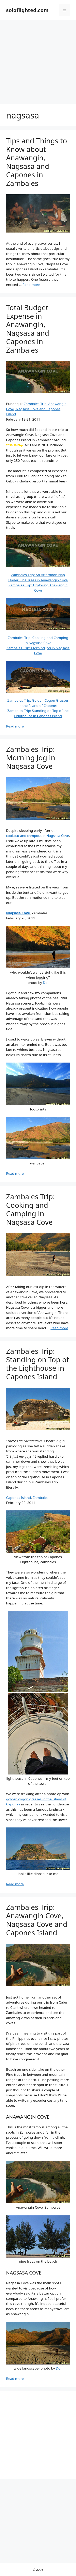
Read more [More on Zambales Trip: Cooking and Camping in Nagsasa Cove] (59, 1328)
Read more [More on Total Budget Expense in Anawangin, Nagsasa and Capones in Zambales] (15, 726)
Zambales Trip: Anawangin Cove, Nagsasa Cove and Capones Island (36, 408)
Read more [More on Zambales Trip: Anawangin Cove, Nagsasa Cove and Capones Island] (15, 2378)
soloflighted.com (27, 10)
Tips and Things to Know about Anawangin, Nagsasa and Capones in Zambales (36, 162)
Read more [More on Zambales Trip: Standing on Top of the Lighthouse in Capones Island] (15, 1884)
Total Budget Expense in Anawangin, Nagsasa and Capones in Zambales (27, 329)
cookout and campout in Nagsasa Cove (37, 835)
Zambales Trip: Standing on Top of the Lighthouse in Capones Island (37, 1363)
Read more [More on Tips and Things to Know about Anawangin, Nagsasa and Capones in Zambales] (31, 284)
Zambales (40, 1497)
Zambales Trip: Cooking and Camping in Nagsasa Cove (30, 1209)
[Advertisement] (38, 60)
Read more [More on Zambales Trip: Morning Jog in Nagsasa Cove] (15, 1173)
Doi (45, 982)
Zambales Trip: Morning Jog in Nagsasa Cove (30, 757)
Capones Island (18, 1497)
